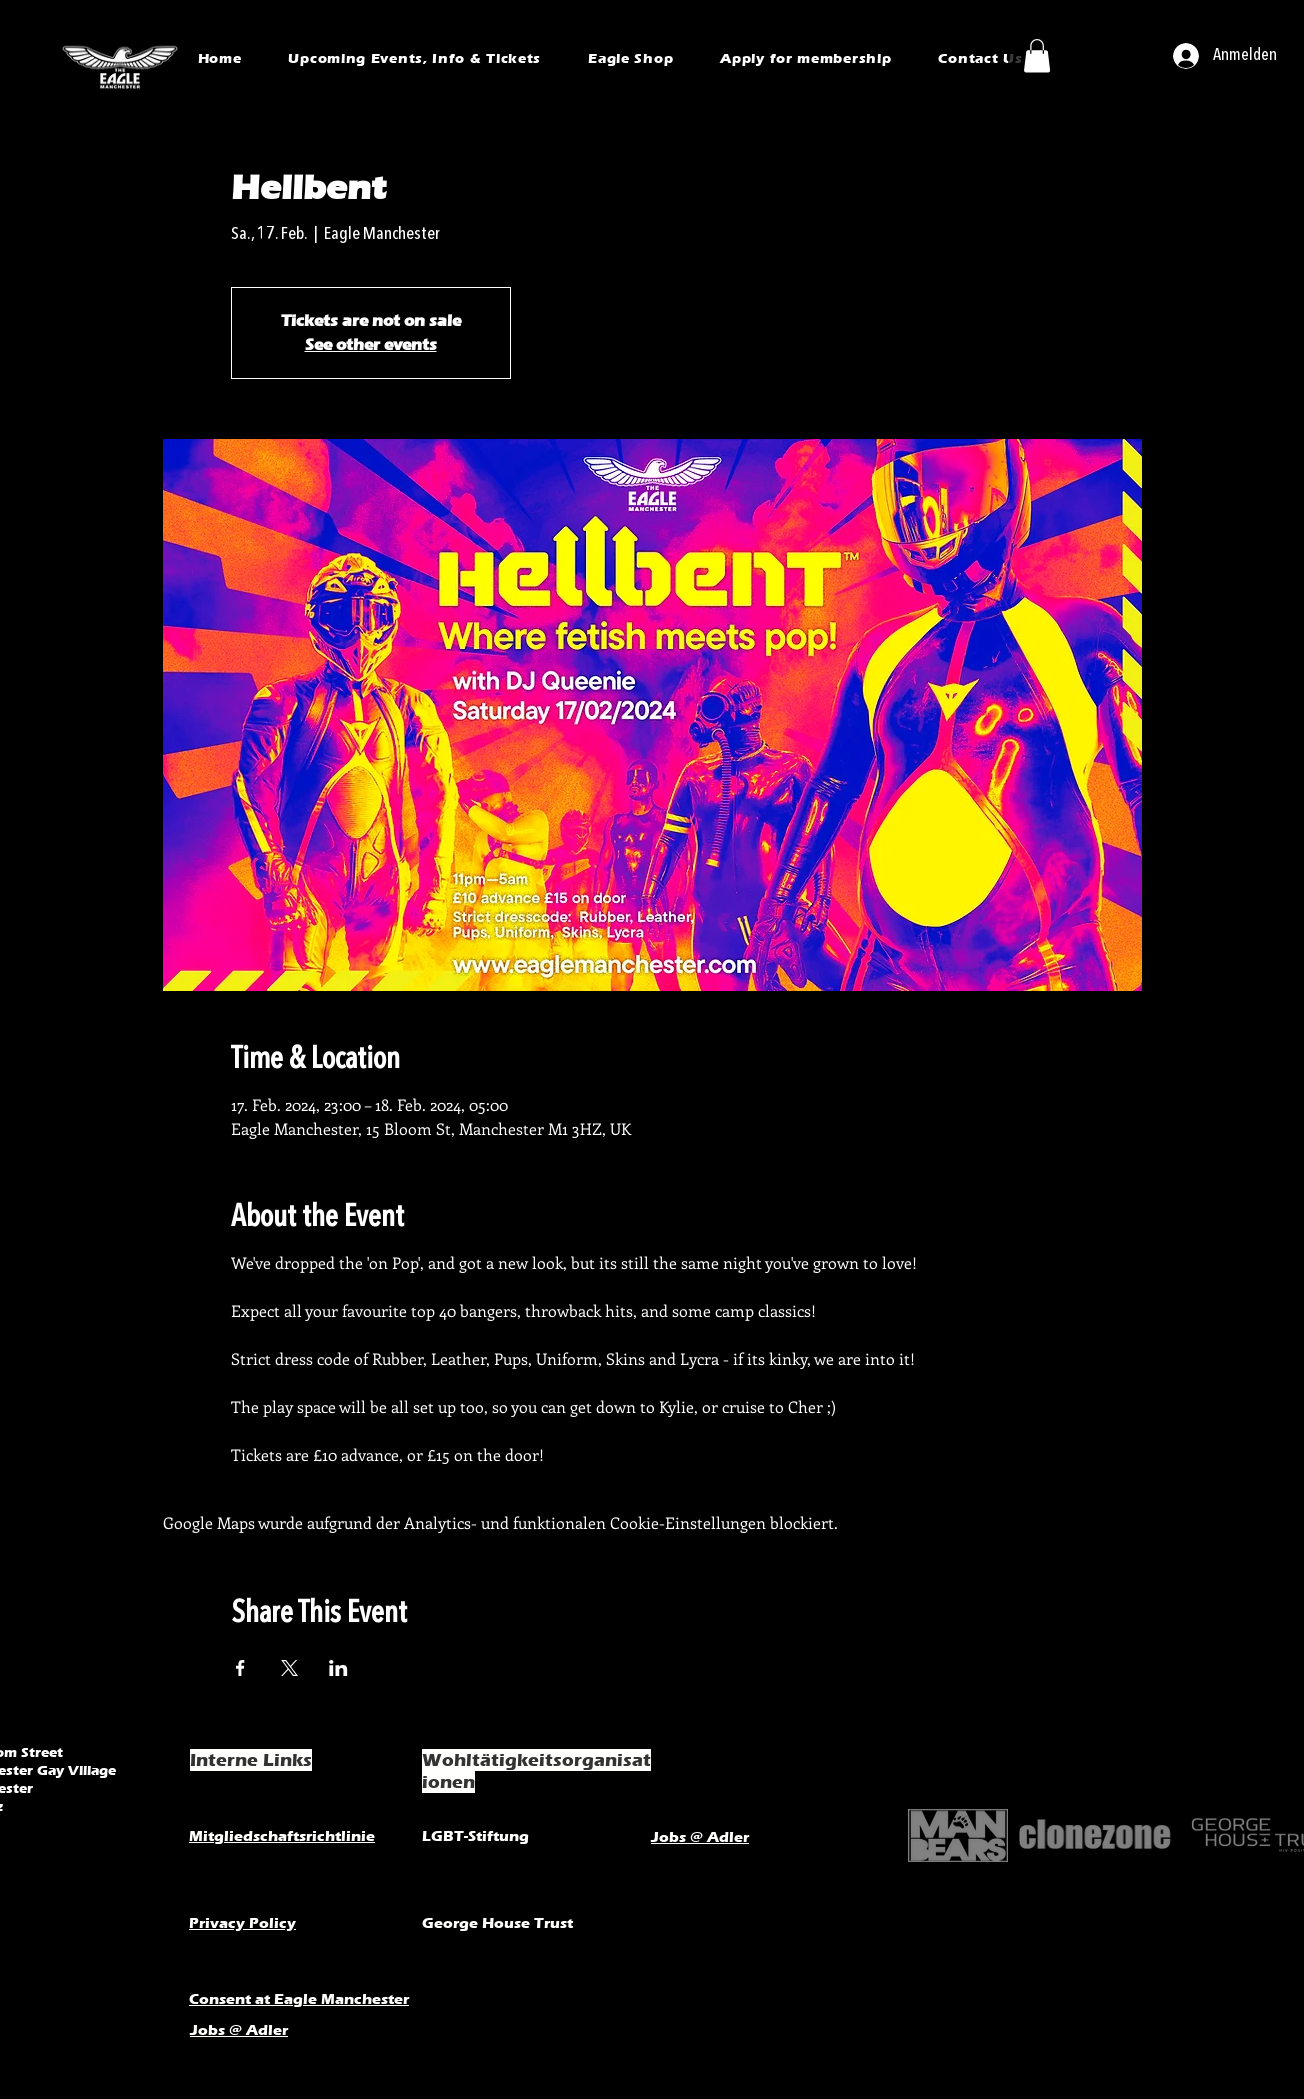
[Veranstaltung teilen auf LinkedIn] (338, 1668)
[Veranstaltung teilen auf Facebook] (240, 1668)
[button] (1037, 55)
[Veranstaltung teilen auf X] (289, 1668)
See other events (371, 344)
